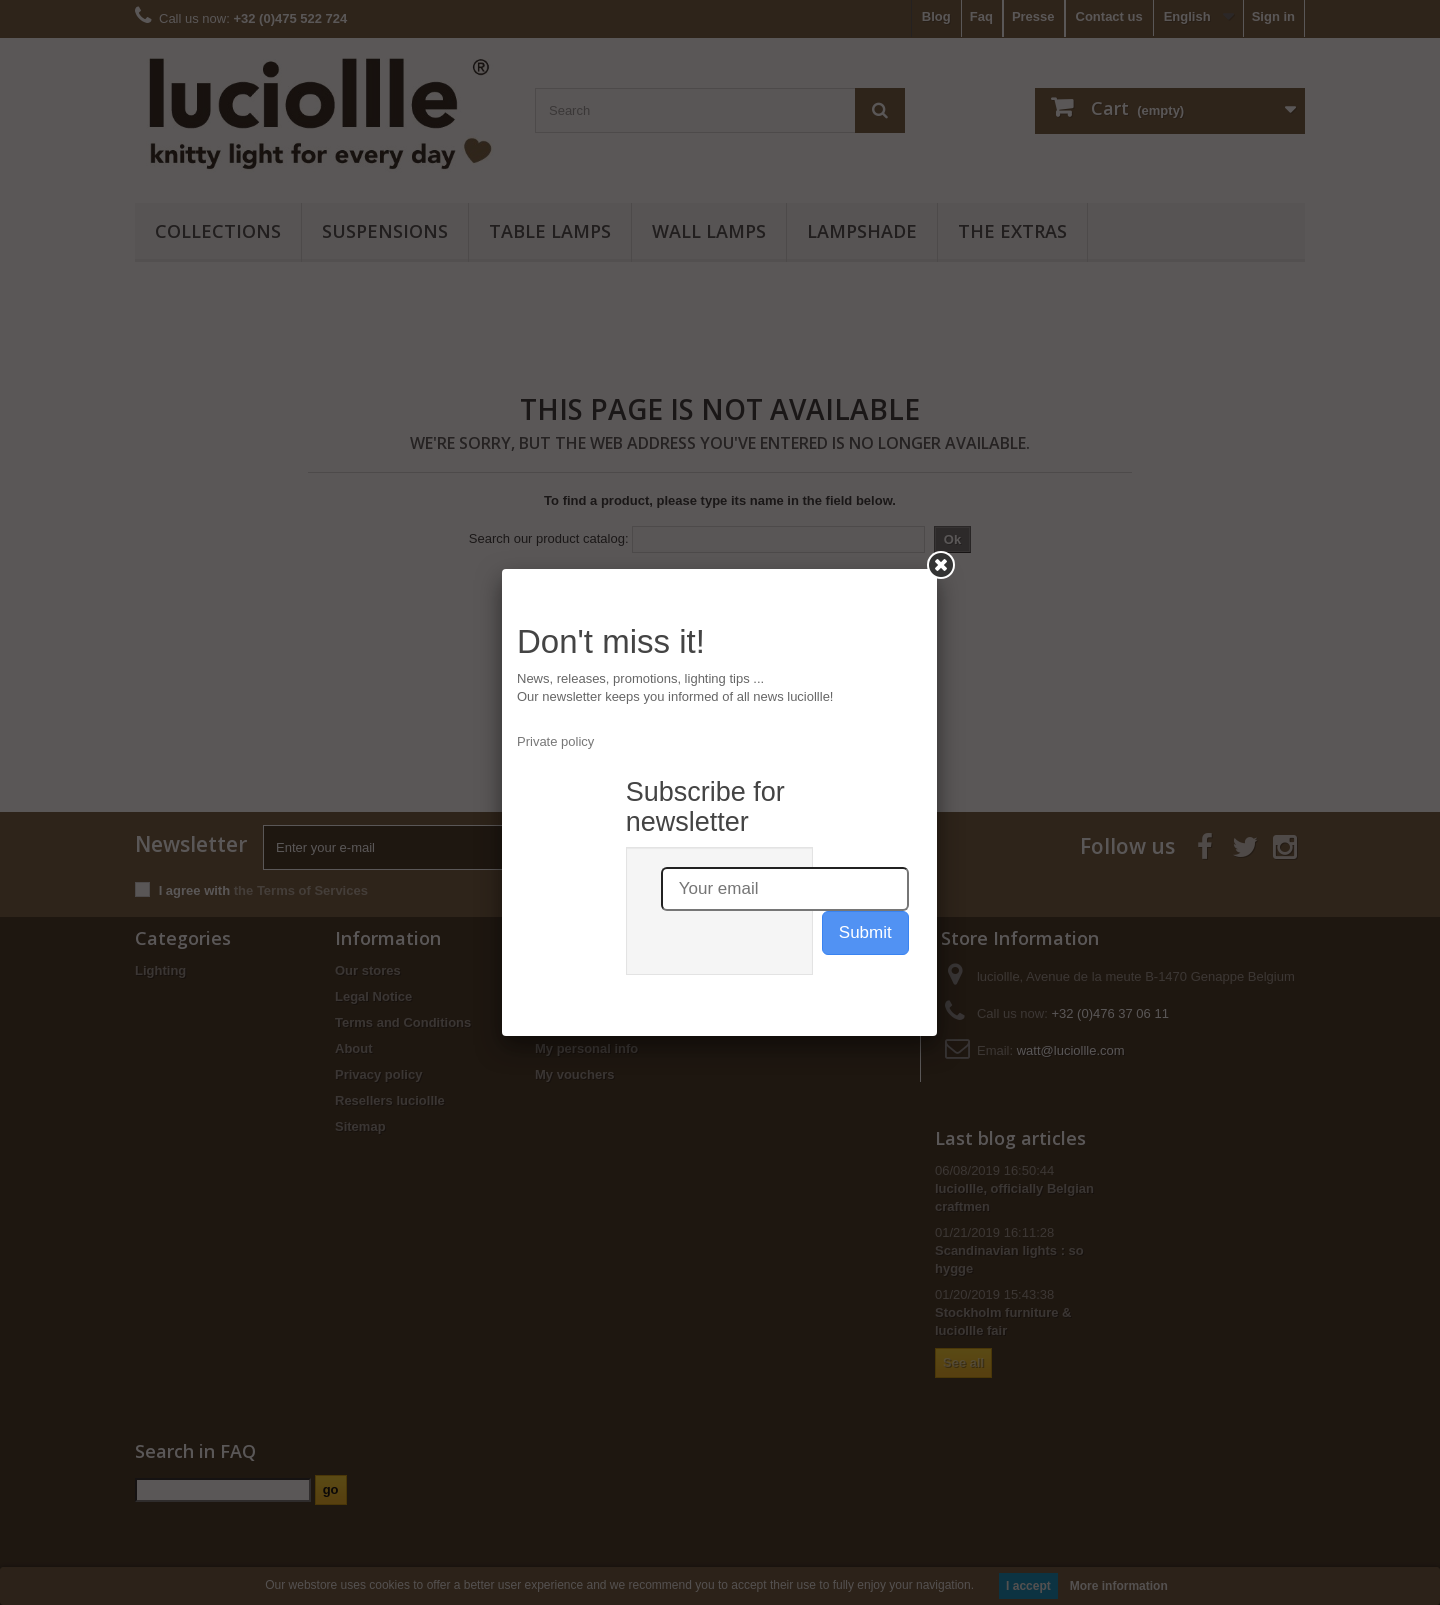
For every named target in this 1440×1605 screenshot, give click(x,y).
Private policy (555, 741)
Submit (865, 932)
